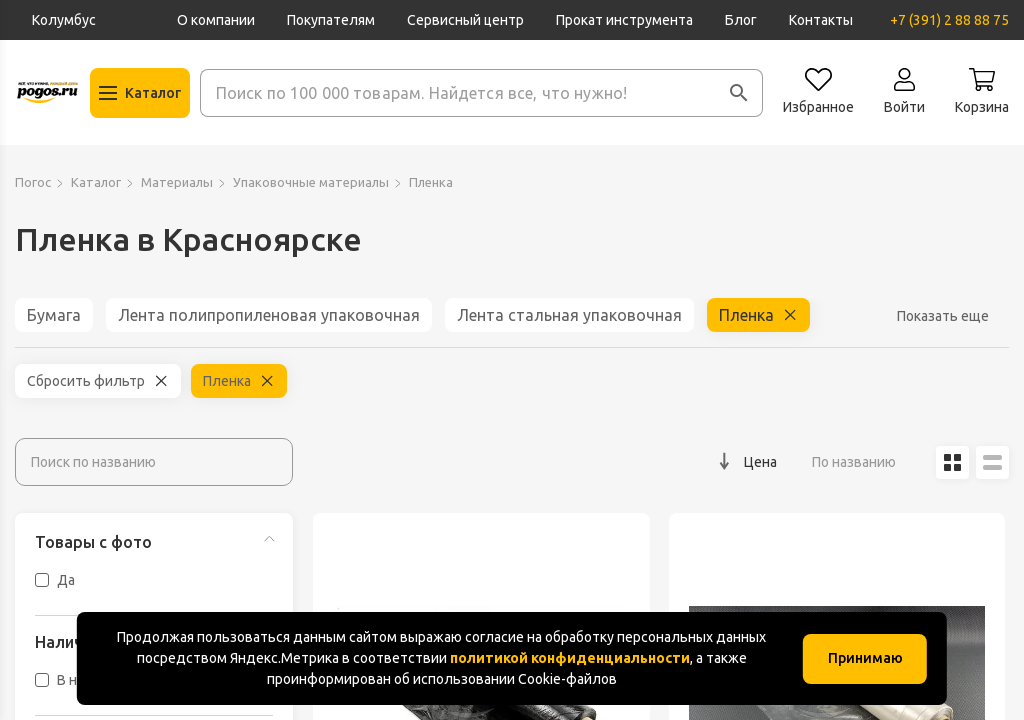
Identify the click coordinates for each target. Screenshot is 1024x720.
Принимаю (865, 658)
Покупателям (331, 20)
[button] (739, 93)
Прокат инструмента (624, 20)
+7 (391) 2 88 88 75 (949, 20)
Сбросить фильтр (86, 381)
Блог (741, 20)
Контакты (821, 20)
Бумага (54, 315)
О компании (216, 20)
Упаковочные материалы (311, 182)
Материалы (177, 182)
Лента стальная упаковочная (569, 315)
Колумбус (64, 20)
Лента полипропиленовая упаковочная (269, 315)
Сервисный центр (465, 20)
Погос (33, 182)
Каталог (96, 182)
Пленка (746, 315)
